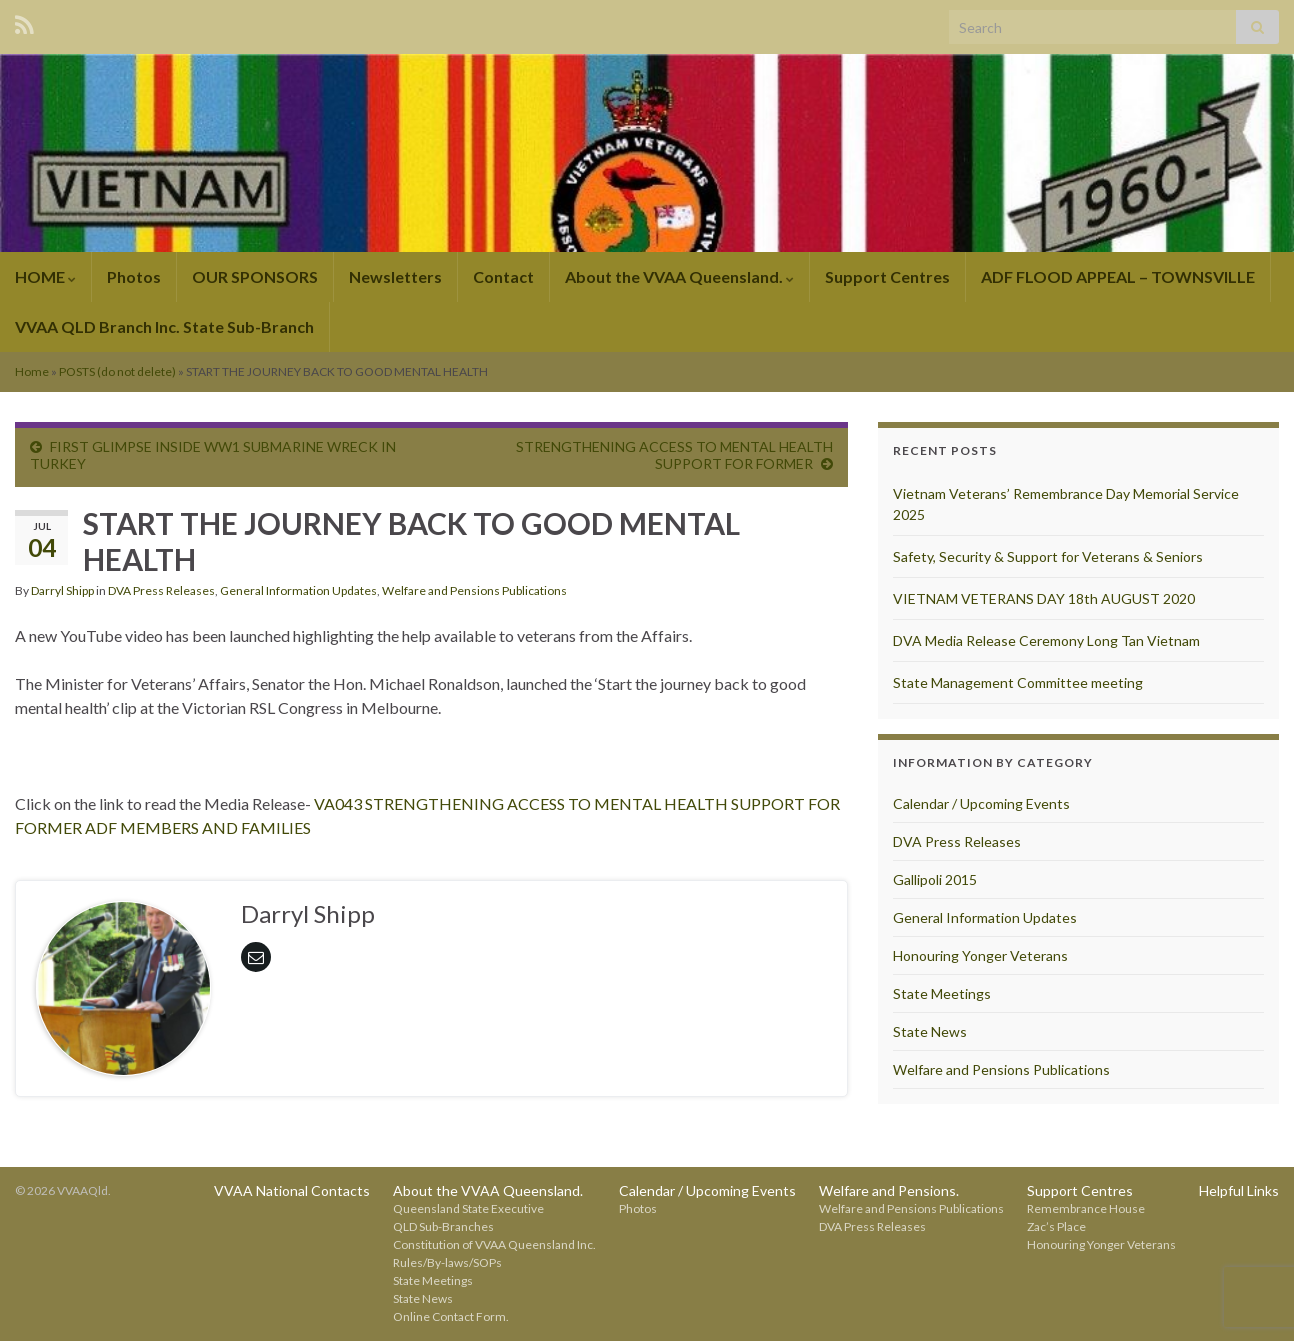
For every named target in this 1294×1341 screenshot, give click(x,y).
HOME (45, 276)
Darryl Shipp (62, 590)
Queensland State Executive (468, 1208)
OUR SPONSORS (255, 276)
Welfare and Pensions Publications (474, 590)
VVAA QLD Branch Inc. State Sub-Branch (164, 326)
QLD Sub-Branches (443, 1226)
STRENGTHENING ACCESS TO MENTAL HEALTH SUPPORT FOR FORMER (674, 455)
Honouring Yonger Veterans (980, 955)
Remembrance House (1086, 1208)
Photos (134, 276)
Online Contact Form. (451, 1316)
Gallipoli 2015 (935, 879)
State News (930, 1031)
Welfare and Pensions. (889, 1190)
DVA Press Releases (161, 590)
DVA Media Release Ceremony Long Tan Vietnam (1046, 640)
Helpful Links (1239, 1190)
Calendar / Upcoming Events (981, 803)
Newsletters (395, 276)
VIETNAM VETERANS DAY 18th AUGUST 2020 (1044, 598)
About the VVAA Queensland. (679, 276)
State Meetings (942, 993)
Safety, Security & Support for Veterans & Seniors (1048, 556)
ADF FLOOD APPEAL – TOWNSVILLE (1118, 276)
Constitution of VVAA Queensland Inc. (494, 1244)
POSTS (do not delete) (117, 371)
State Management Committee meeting (1018, 682)
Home (32, 371)
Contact (503, 276)
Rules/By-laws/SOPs (447, 1262)
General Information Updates (298, 590)
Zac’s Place (1056, 1226)
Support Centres (887, 276)
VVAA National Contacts (292, 1190)
